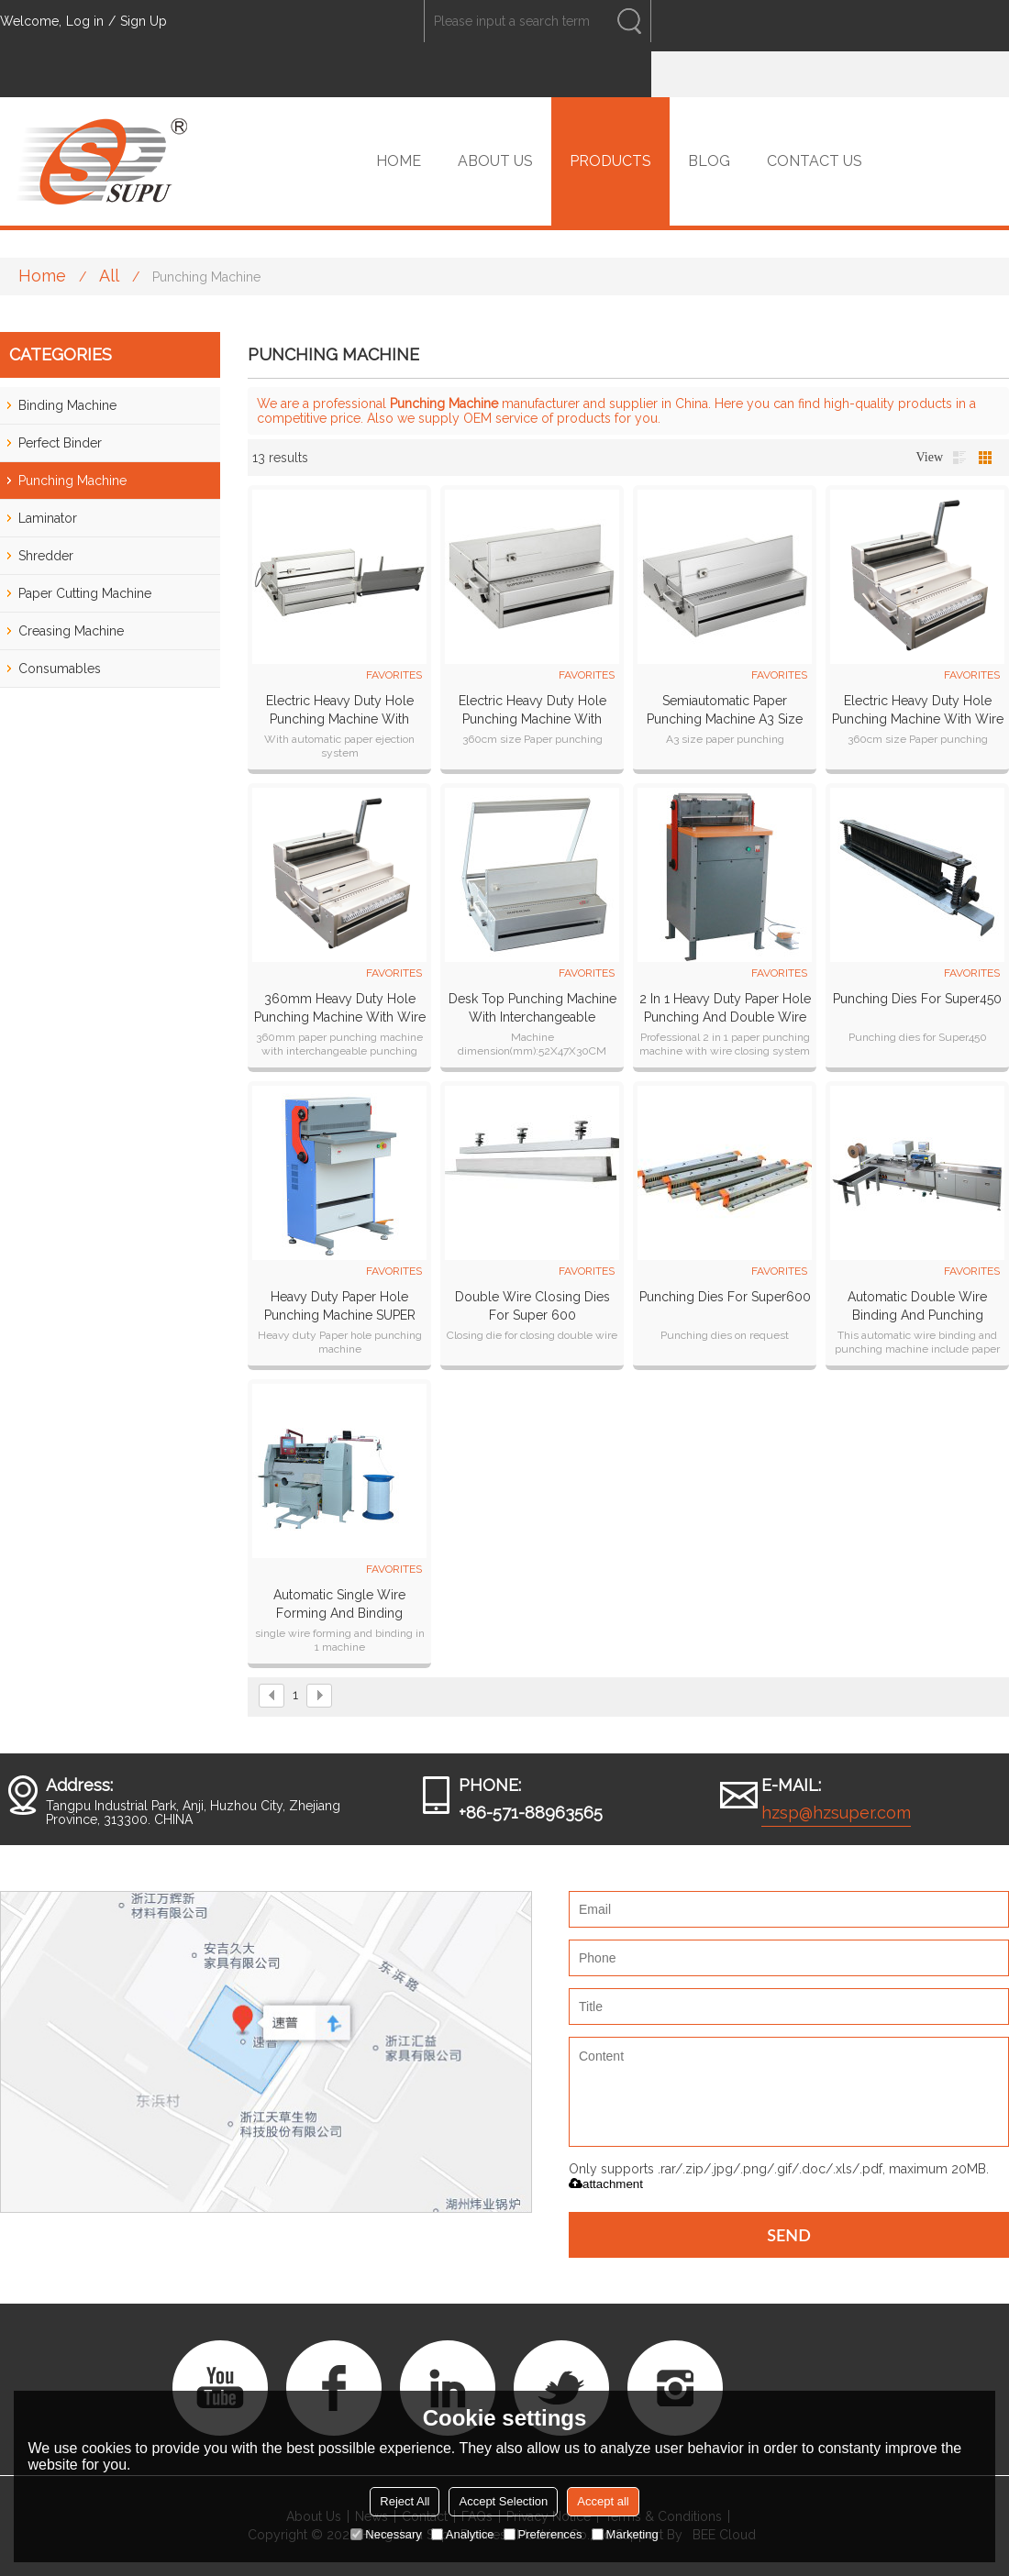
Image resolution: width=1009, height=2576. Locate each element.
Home (42, 275)
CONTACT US (814, 161)
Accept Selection (503, 2501)
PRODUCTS (610, 161)
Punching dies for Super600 (725, 1296)
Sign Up (143, 21)
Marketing (625, 2534)
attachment (606, 2184)
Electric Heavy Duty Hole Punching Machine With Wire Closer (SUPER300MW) (917, 710)
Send (789, 2235)
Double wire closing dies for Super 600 (532, 1305)
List (959, 457)
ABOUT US (495, 161)
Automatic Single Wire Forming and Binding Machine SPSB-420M (339, 1604)
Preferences (543, 2534)
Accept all (602, 2501)
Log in (85, 21)
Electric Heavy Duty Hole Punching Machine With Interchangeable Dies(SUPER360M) (532, 710)
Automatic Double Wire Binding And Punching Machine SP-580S (917, 1306)
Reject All (404, 2501)
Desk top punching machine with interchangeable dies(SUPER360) (532, 1008)
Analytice (462, 2534)
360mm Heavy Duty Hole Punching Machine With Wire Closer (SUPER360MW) (340, 1008)
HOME (398, 161)
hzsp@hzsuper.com (836, 1812)
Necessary (385, 2534)
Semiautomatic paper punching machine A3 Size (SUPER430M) (725, 710)
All (109, 275)
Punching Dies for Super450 (917, 998)
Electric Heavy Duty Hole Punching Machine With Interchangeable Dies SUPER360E (340, 710)
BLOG (709, 161)
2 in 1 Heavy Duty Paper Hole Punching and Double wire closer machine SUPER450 (725, 1008)
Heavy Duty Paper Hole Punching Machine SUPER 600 (340, 1306)
